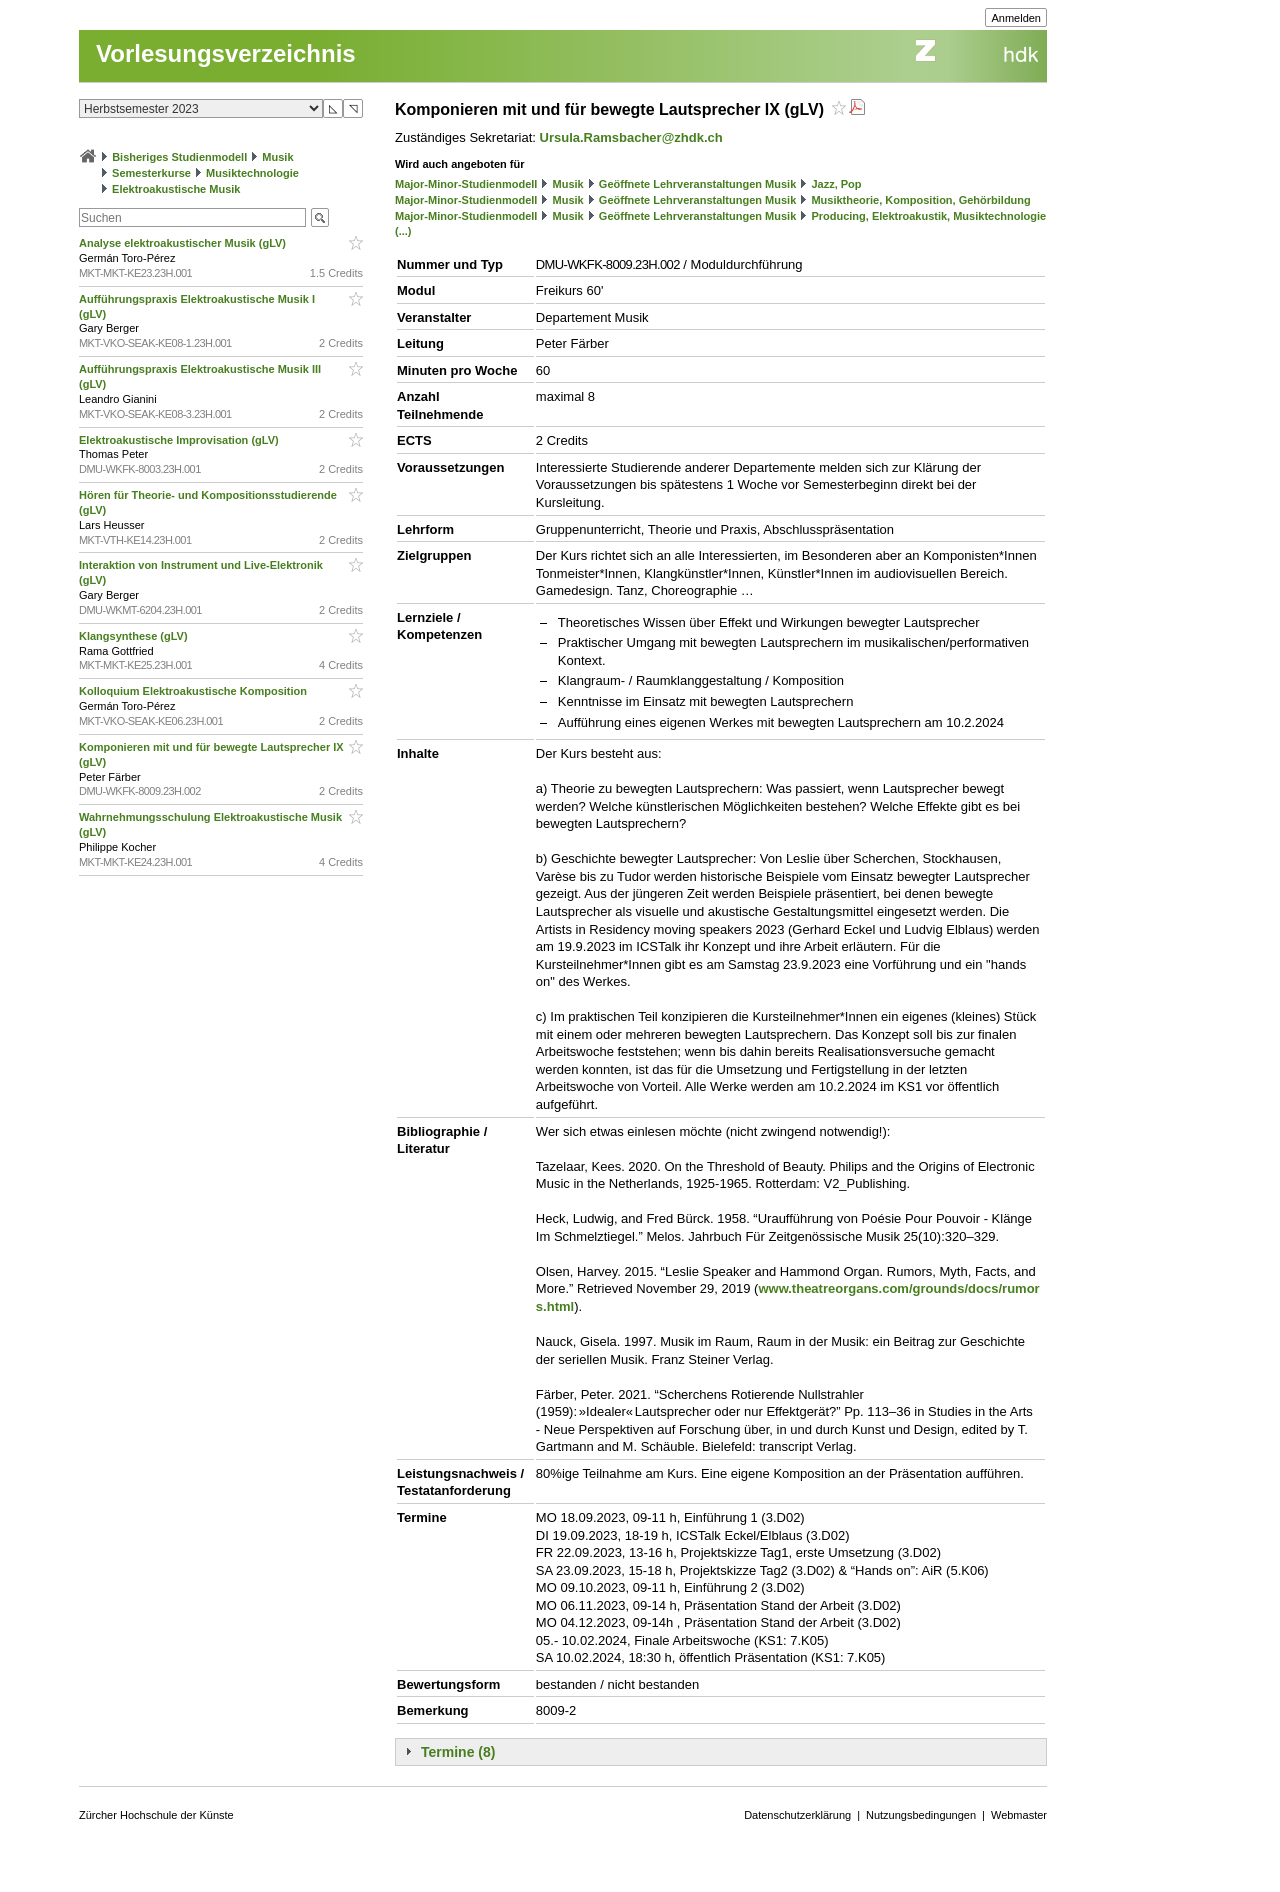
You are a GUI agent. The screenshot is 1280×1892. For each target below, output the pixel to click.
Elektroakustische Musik (176, 189)
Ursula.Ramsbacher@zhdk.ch (631, 137)
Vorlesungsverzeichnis (226, 53)
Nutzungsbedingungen (921, 1815)
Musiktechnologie (252, 173)
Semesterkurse (151, 173)
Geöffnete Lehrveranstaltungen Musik (697, 184)
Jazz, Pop (836, 184)
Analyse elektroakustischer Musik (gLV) (184, 243)
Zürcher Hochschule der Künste (156, 1815)
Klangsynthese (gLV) (135, 636)
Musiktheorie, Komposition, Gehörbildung (920, 200)
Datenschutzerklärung (797, 1815)
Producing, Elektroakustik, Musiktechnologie (928, 216)
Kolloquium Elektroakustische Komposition (194, 691)
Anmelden (1016, 18)
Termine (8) (458, 1752)
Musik (277, 157)
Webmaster (1019, 1815)
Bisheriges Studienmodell (179, 157)
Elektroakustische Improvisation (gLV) (180, 440)
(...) (403, 231)
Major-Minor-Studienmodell (466, 184)
